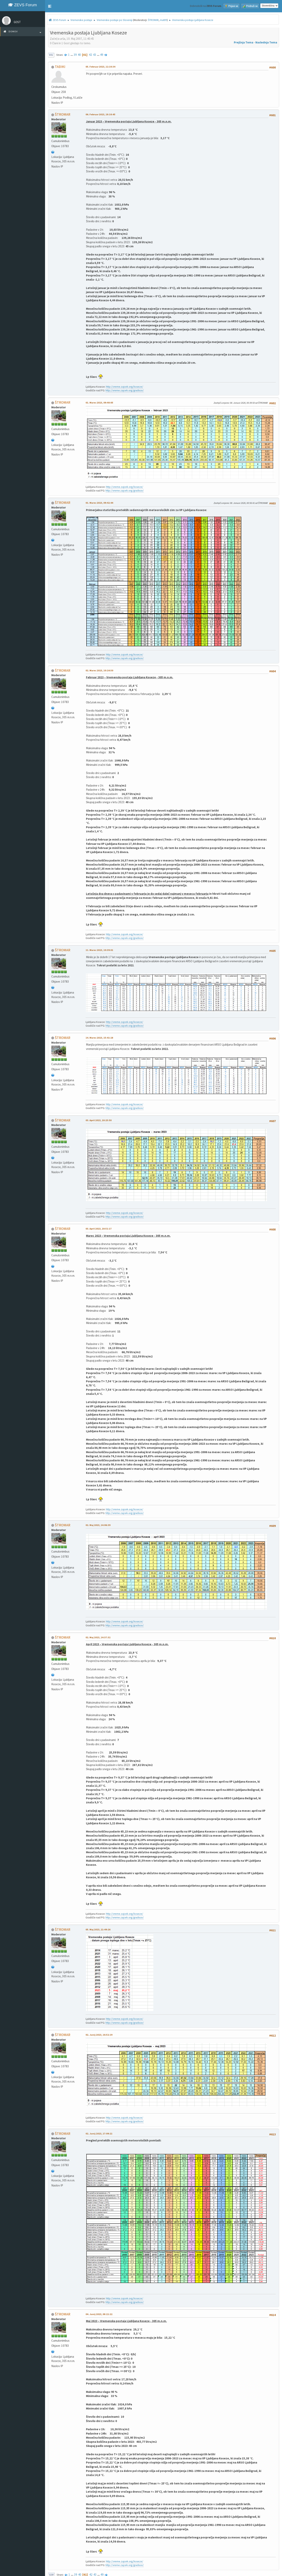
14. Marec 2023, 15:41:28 (99, 1037)
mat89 (163, 20)
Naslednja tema (266, 42)
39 (75, 55)
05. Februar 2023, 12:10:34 (100, 66)
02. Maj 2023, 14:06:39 (98, 1525)
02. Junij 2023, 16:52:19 (99, 2034)
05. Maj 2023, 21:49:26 (98, 1929)
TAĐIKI (60, 66)
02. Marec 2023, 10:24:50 (99, 670)
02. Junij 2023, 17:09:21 (99, 2133)
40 (79, 55)
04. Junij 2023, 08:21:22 (99, 2314)
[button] (49, 6)
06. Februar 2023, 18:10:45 (100, 114)
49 (101, 55)
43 (94, 55)
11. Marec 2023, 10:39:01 (99, 950)
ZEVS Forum (22, 5)
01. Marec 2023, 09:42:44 (99, 502)
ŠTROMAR (153, 20)
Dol (51, 55)
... (71, 55)
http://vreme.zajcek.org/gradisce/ (125, 390)
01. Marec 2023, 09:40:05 (99, 402)
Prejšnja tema (243, 42)
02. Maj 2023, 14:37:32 (98, 1637)
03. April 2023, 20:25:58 (99, 1120)
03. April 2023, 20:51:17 (99, 1228)
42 (90, 55)
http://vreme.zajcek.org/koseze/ (124, 386)
